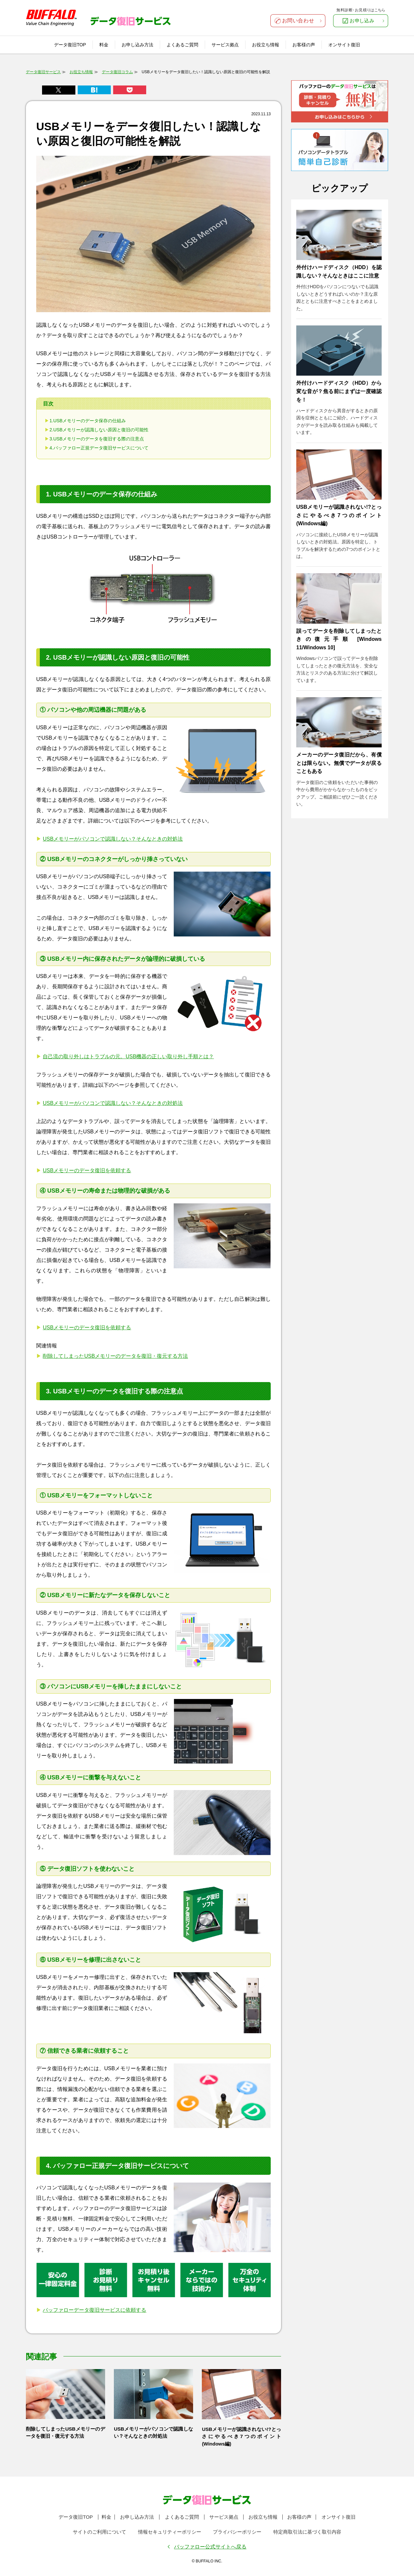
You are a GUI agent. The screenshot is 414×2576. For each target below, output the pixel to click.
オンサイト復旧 (344, 44)
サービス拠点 (225, 44)
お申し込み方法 (137, 44)
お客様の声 (303, 44)
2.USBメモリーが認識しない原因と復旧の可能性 (98, 429)
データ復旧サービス (43, 72)
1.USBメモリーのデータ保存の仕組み (87, 420)
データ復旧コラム (117, 72)
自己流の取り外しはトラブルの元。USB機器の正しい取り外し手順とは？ (128, 1056)
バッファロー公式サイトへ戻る (210, 2546)
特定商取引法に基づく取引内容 (307, 2532)
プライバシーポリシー (237, 2532)
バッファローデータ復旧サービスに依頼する (94, 2310)
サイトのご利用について (99, 2532)
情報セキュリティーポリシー (169, 2532)
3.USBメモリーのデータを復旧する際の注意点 (96, 438)
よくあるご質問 (182, 44)
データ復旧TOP (70, 44)
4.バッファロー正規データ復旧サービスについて (98, 447)
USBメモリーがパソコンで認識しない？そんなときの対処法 (113, 839)
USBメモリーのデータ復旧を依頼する (87, 1170)
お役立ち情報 (265, 44)
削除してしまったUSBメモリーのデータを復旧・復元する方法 (115, 1356)
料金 (103, 44)
